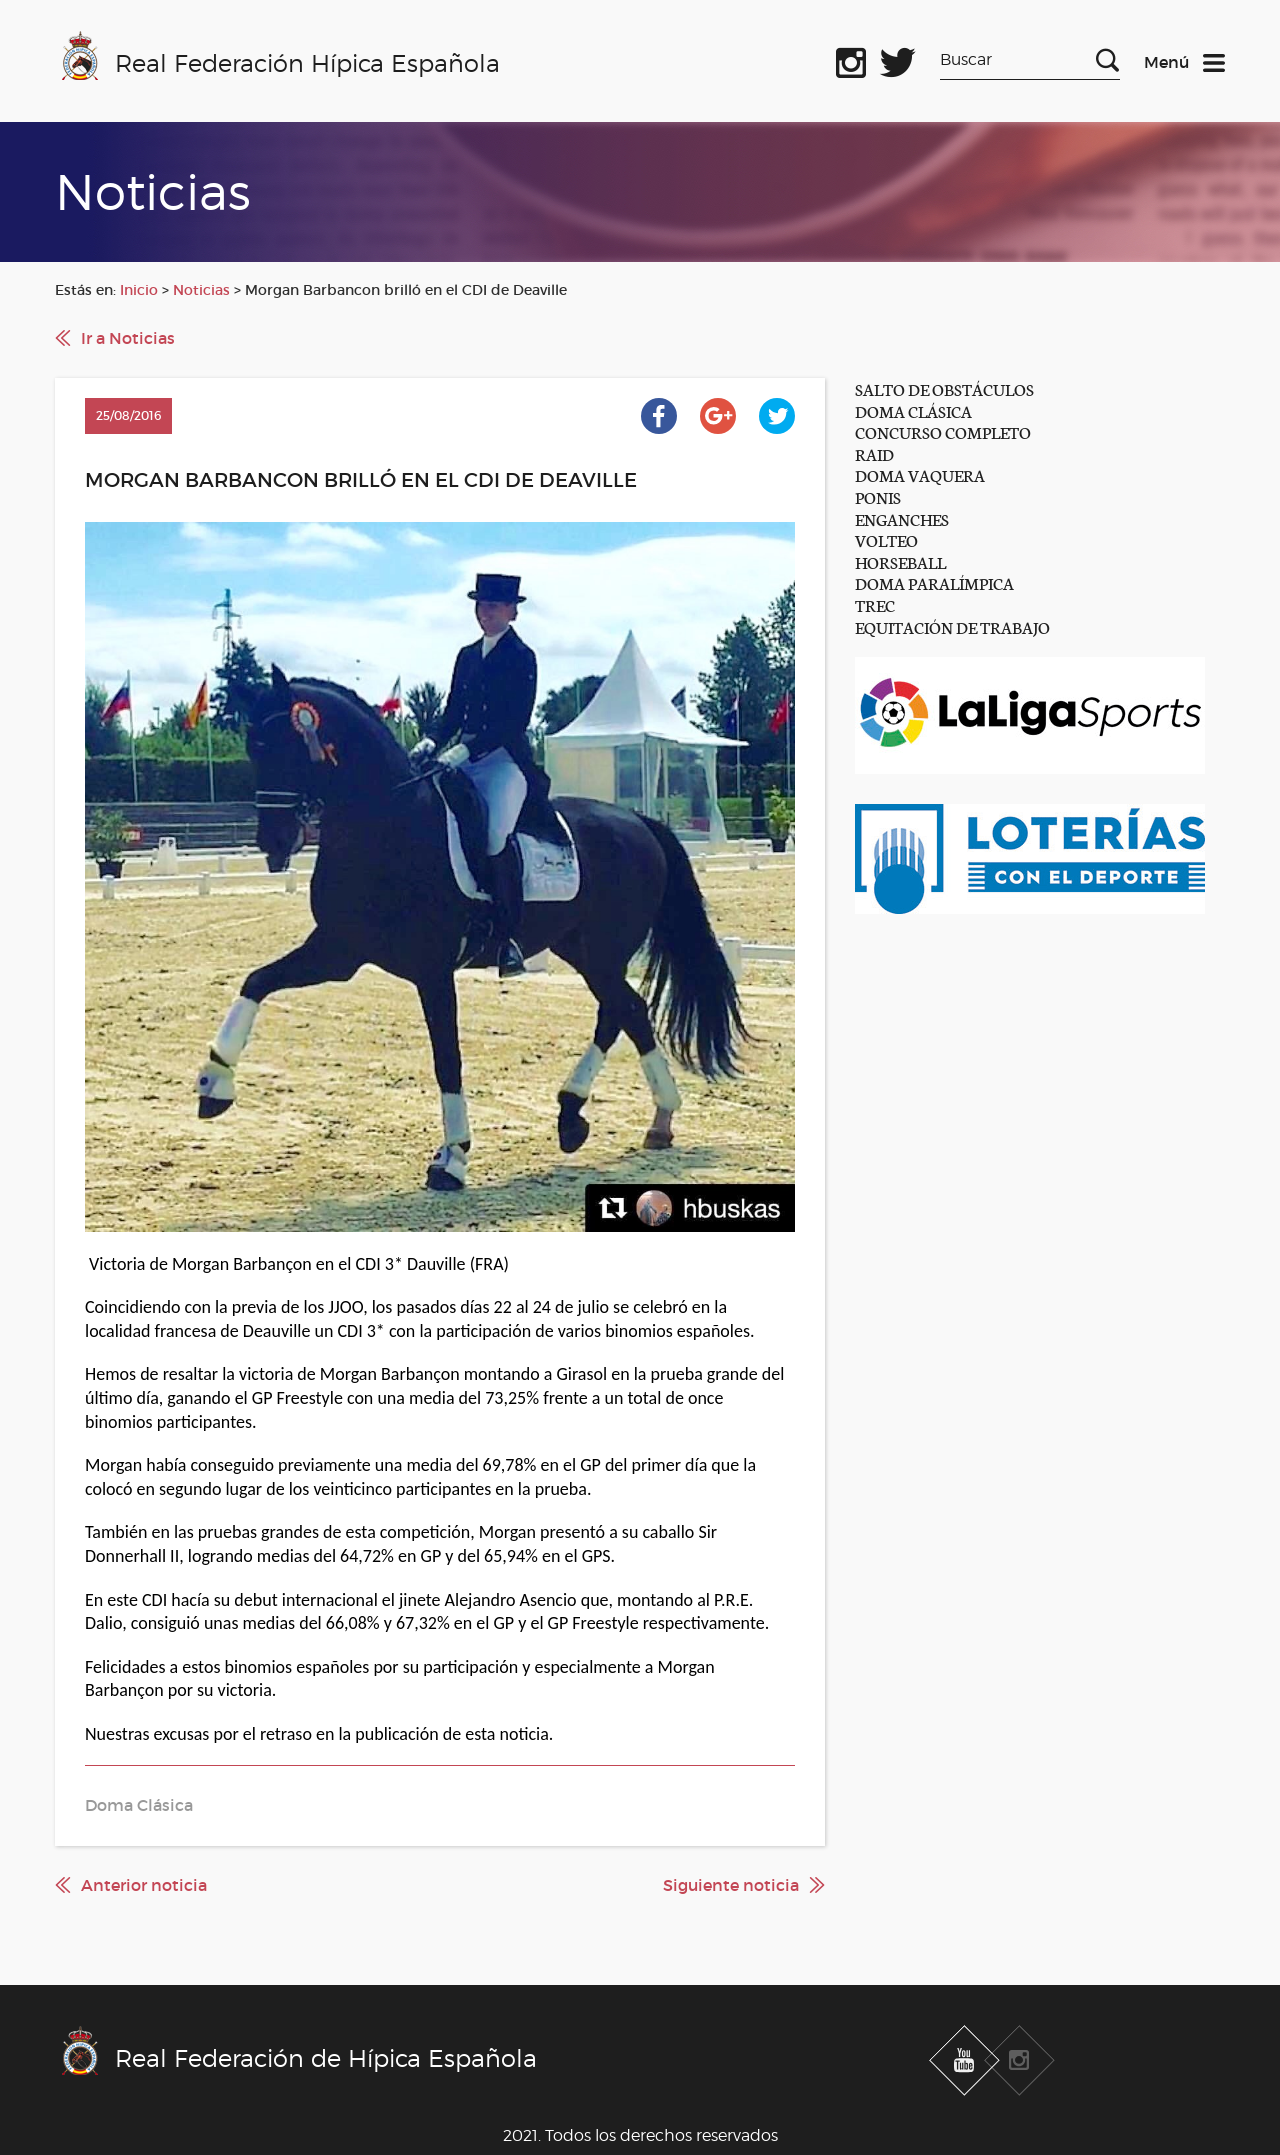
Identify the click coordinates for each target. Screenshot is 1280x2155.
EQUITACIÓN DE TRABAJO (952, 626)
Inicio (139, 290)
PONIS (878, 496)
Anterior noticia (144, 1885)
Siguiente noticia (731, 1885)
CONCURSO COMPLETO (943, 431)
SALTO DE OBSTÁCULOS (944, 388)
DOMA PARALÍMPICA (934, 582)
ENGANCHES (902, 518)
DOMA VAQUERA (920, 474)
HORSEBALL (900, 561)
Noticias (201, 290)
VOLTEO (886, 539)
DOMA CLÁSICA (913, 410)
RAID (874, 453)
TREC (875, 604)
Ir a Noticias (128, 338)
